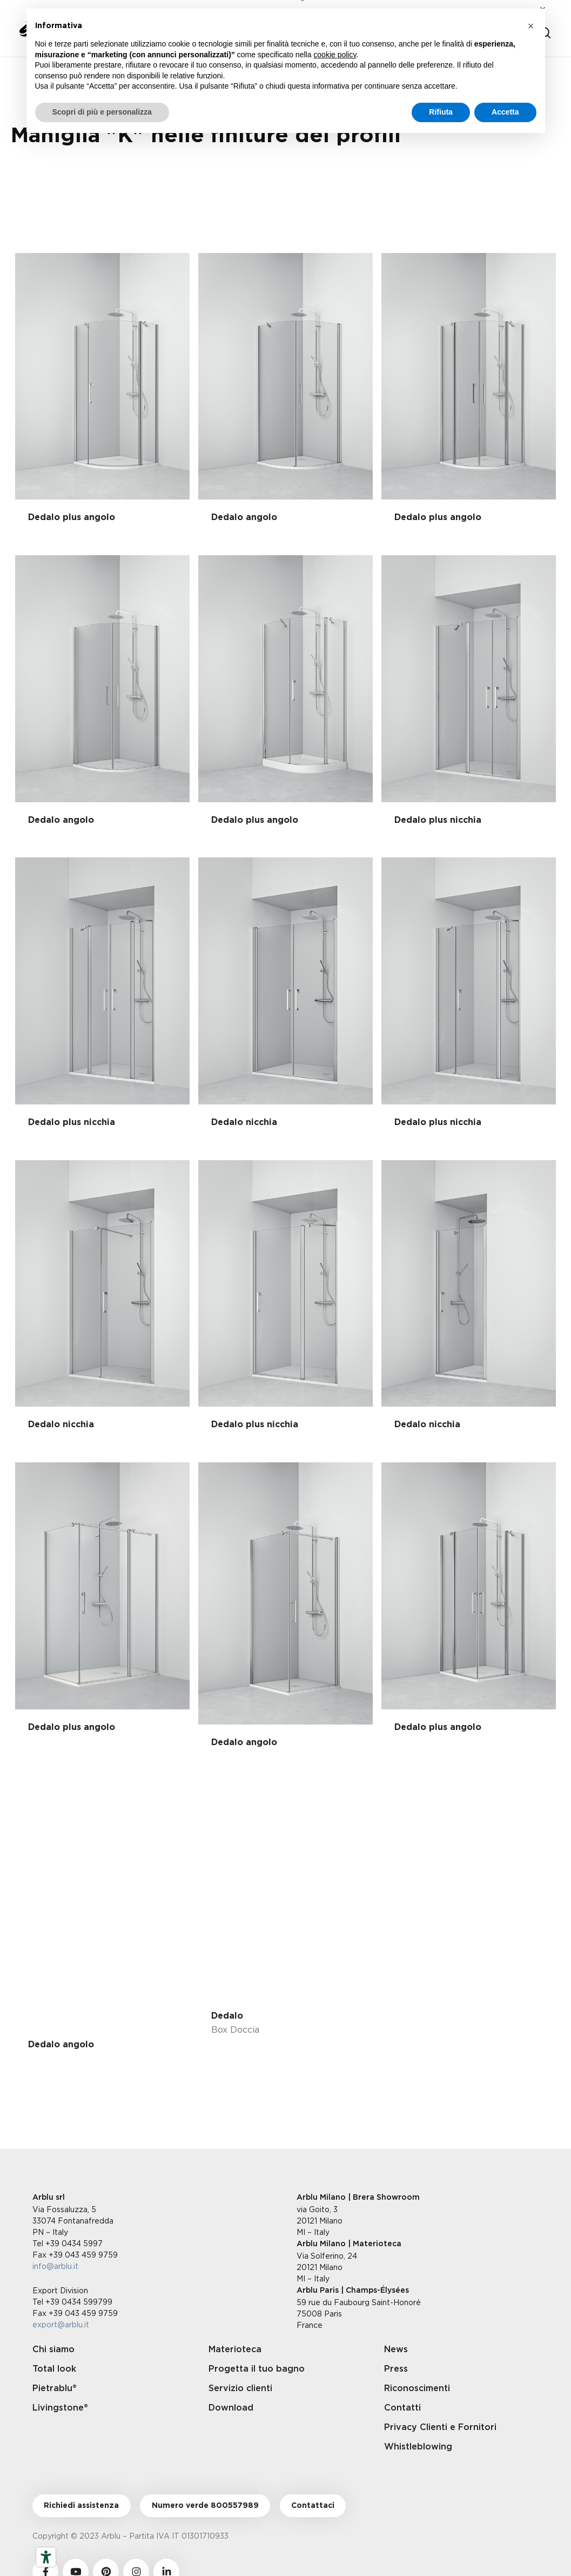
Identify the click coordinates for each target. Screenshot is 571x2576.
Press (396, 2369)
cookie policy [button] (334, 54)
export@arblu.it (60, 2324)
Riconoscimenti (417, 2388)
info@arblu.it (55, 2266)
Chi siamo (53, 2349)
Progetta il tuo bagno (257, 2369)
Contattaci (312, 2506)
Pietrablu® (54, 2388)
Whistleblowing (418, 2446)
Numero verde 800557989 (205, 2506)
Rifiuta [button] (441, 112)
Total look (54, 2369)
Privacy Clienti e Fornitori (440, 2427)
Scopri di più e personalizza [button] (102, 112)
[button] (531, 26)
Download (231, 2408)
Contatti (402, 2408)
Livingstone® (60, 2408)
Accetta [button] (505, 112)
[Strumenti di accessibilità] (46, 2557)
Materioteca (235, 2349)
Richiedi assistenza (81, 2506)
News (396, 2349)
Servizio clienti (240, 2388)
